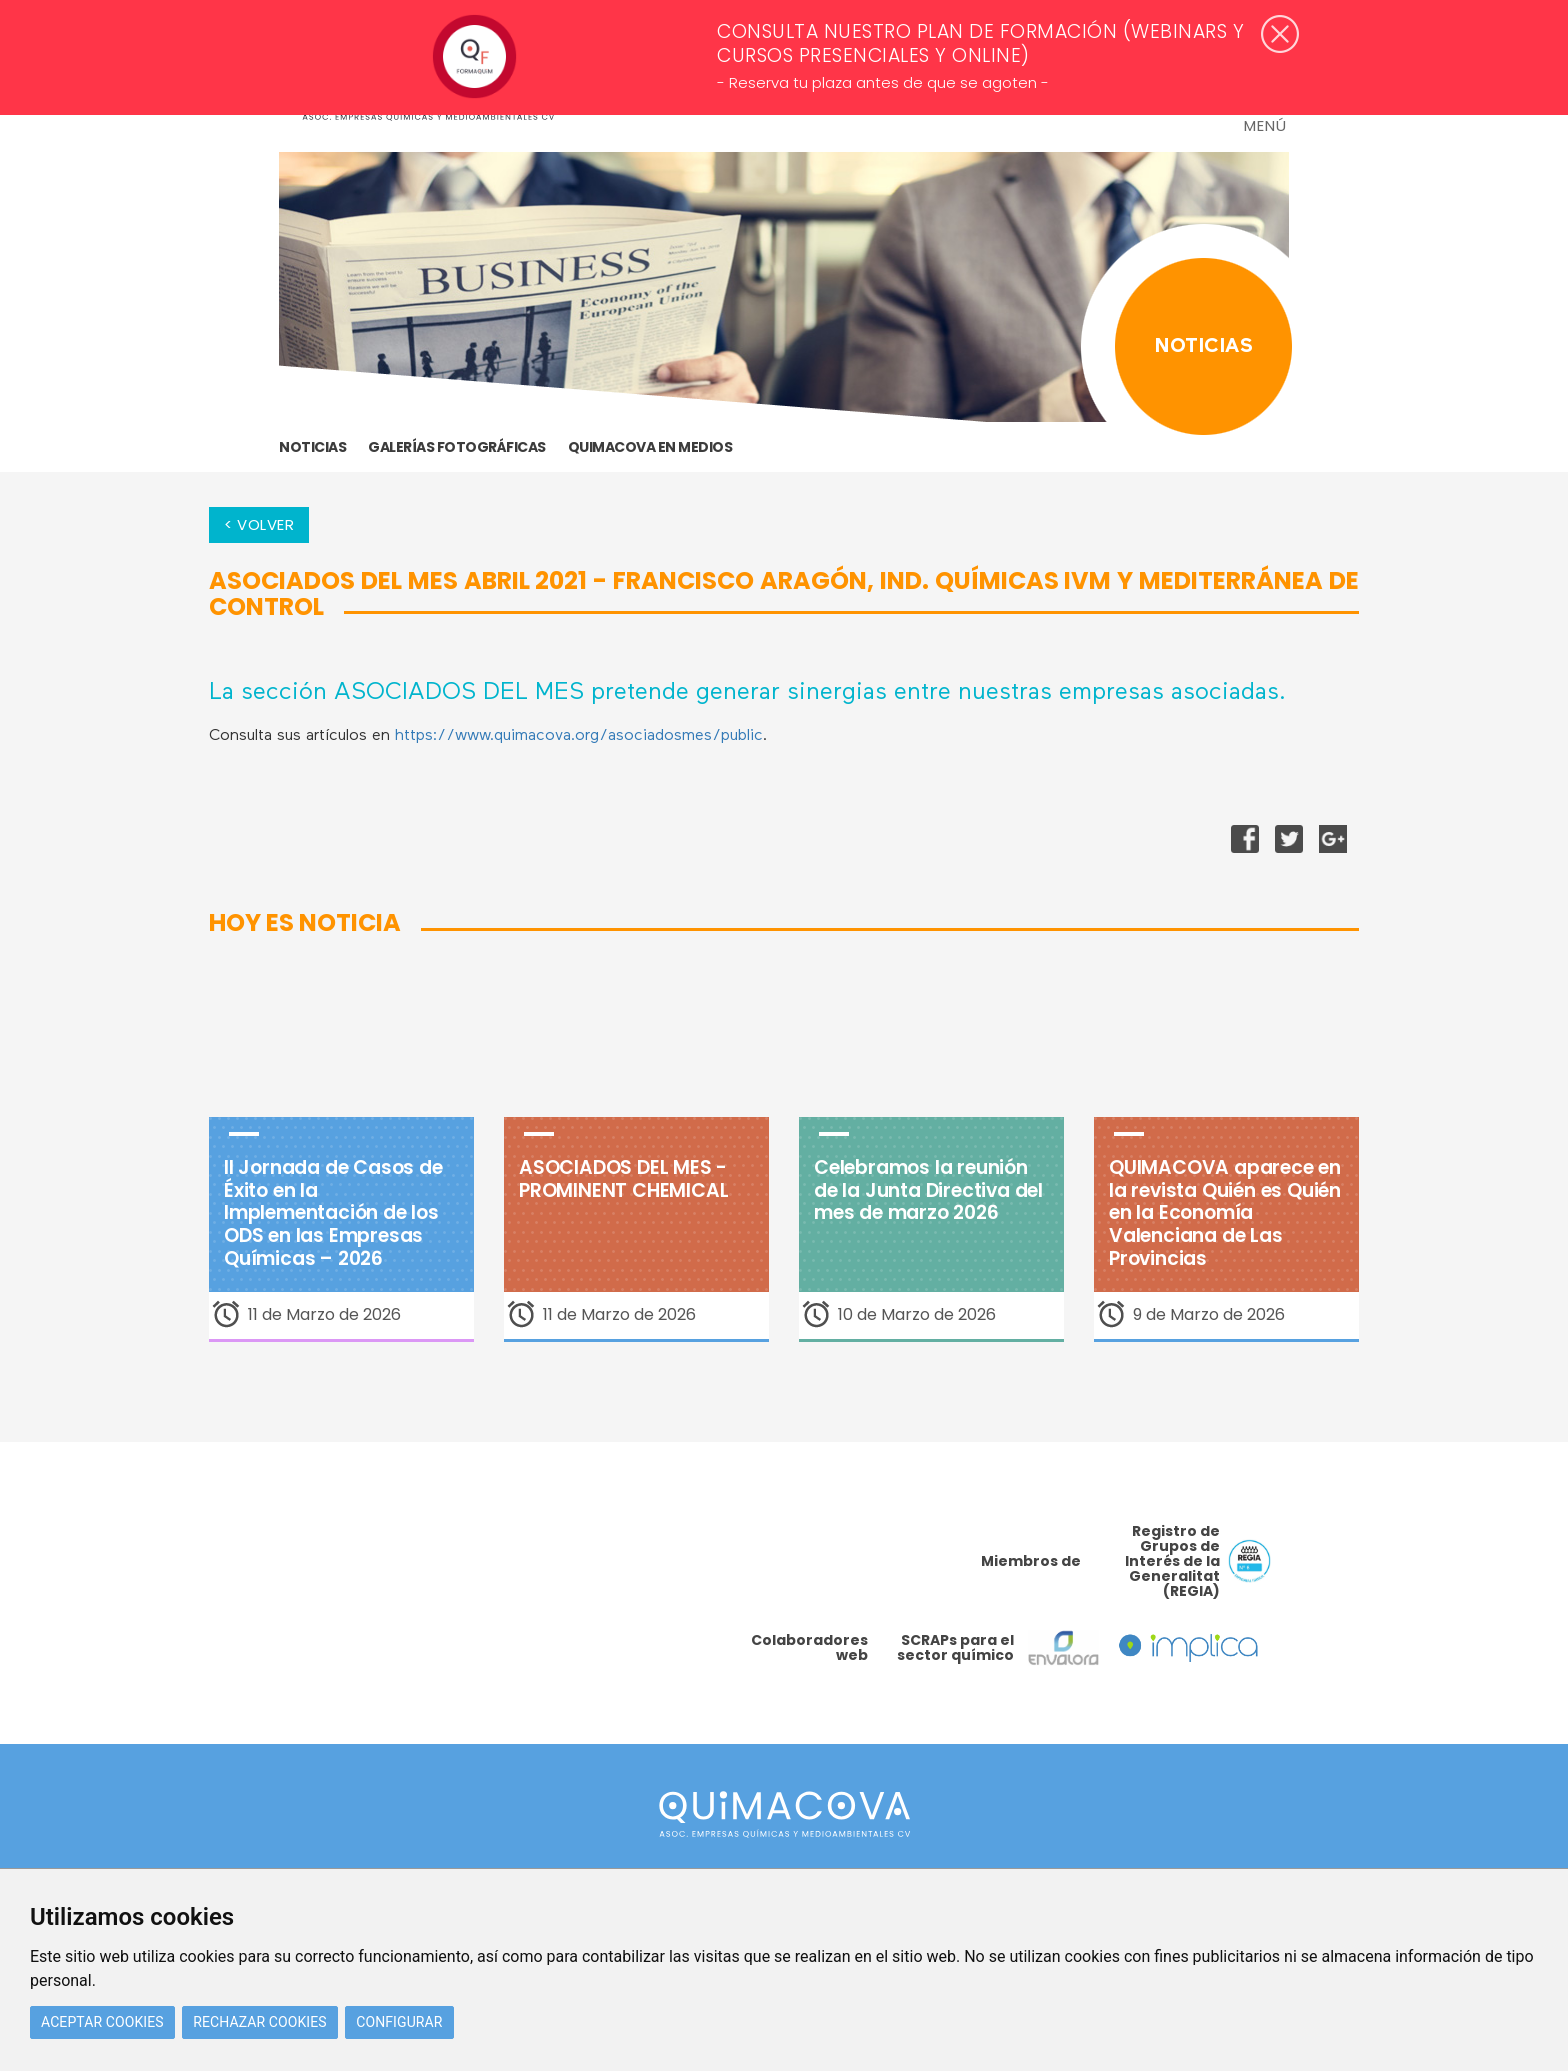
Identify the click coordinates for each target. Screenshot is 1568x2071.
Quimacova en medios (650, 447)
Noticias (312, 447)
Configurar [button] (399, 2022)
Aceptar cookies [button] (102, 2022)
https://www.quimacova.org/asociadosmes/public (579, 736)
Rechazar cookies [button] (260, 2022)
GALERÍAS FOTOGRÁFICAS (457, 447)
